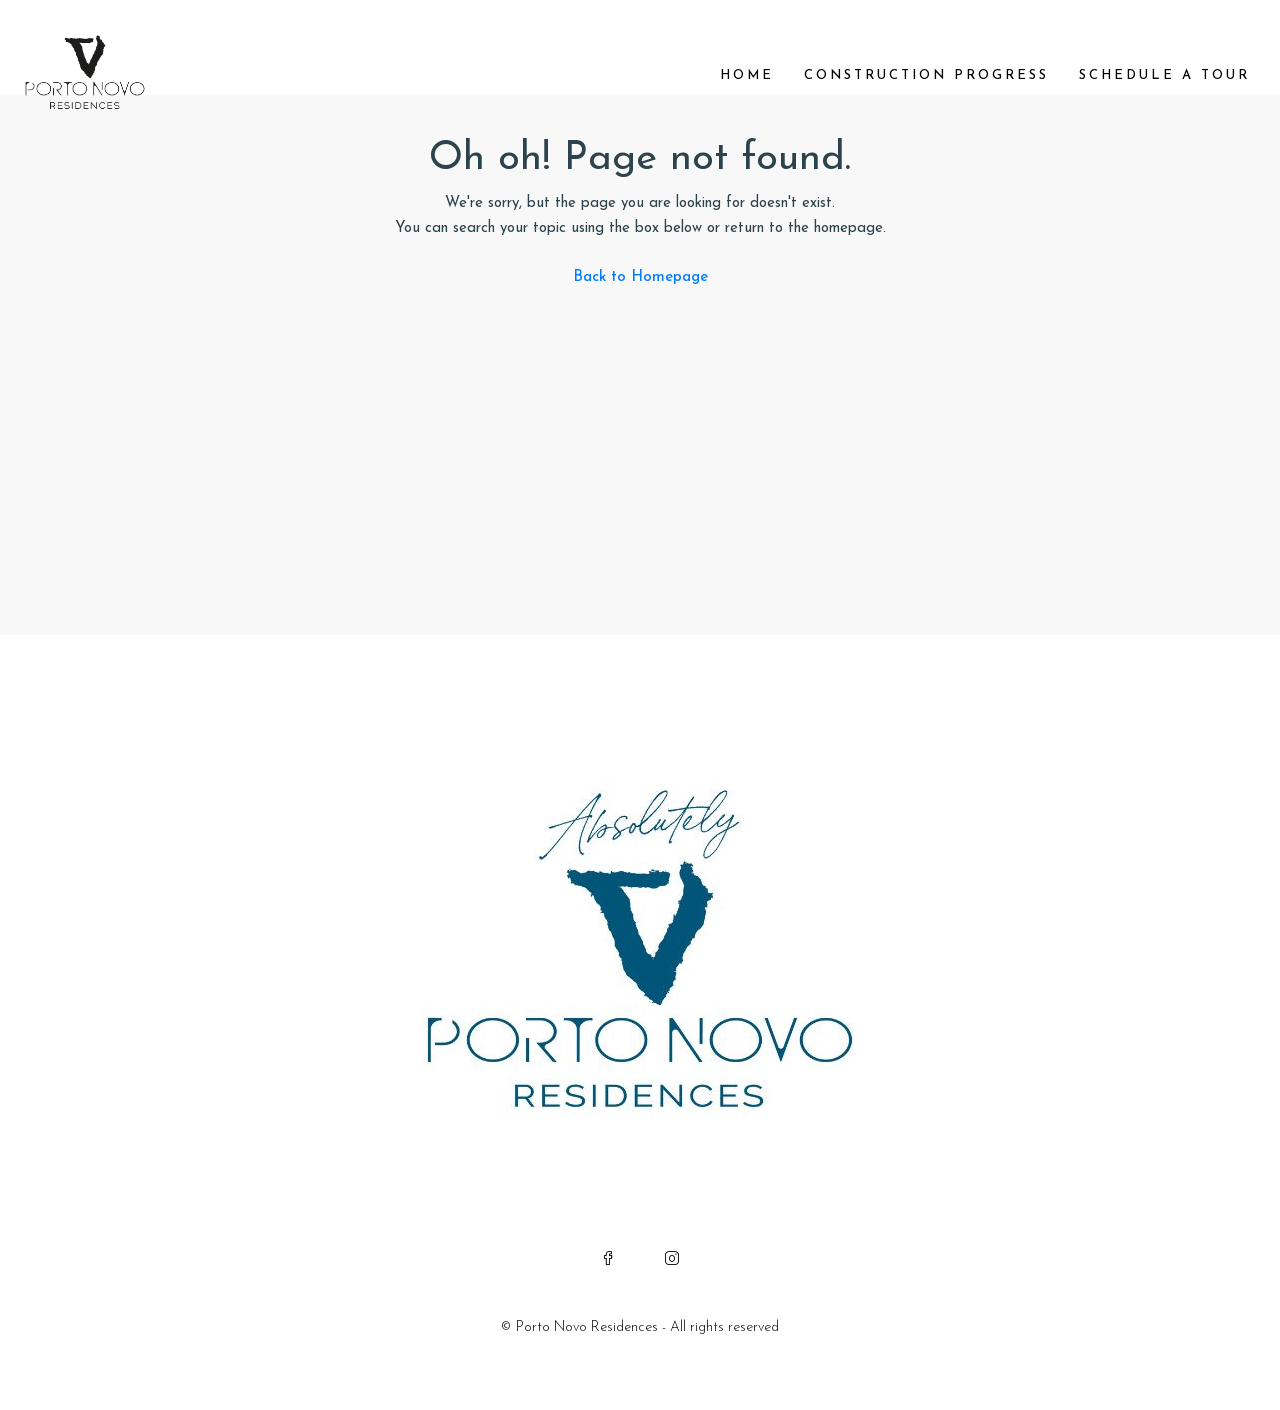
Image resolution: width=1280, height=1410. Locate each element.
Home (747, 75)
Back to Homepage (640, 277)
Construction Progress (926, 75)
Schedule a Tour (1164, 75)
